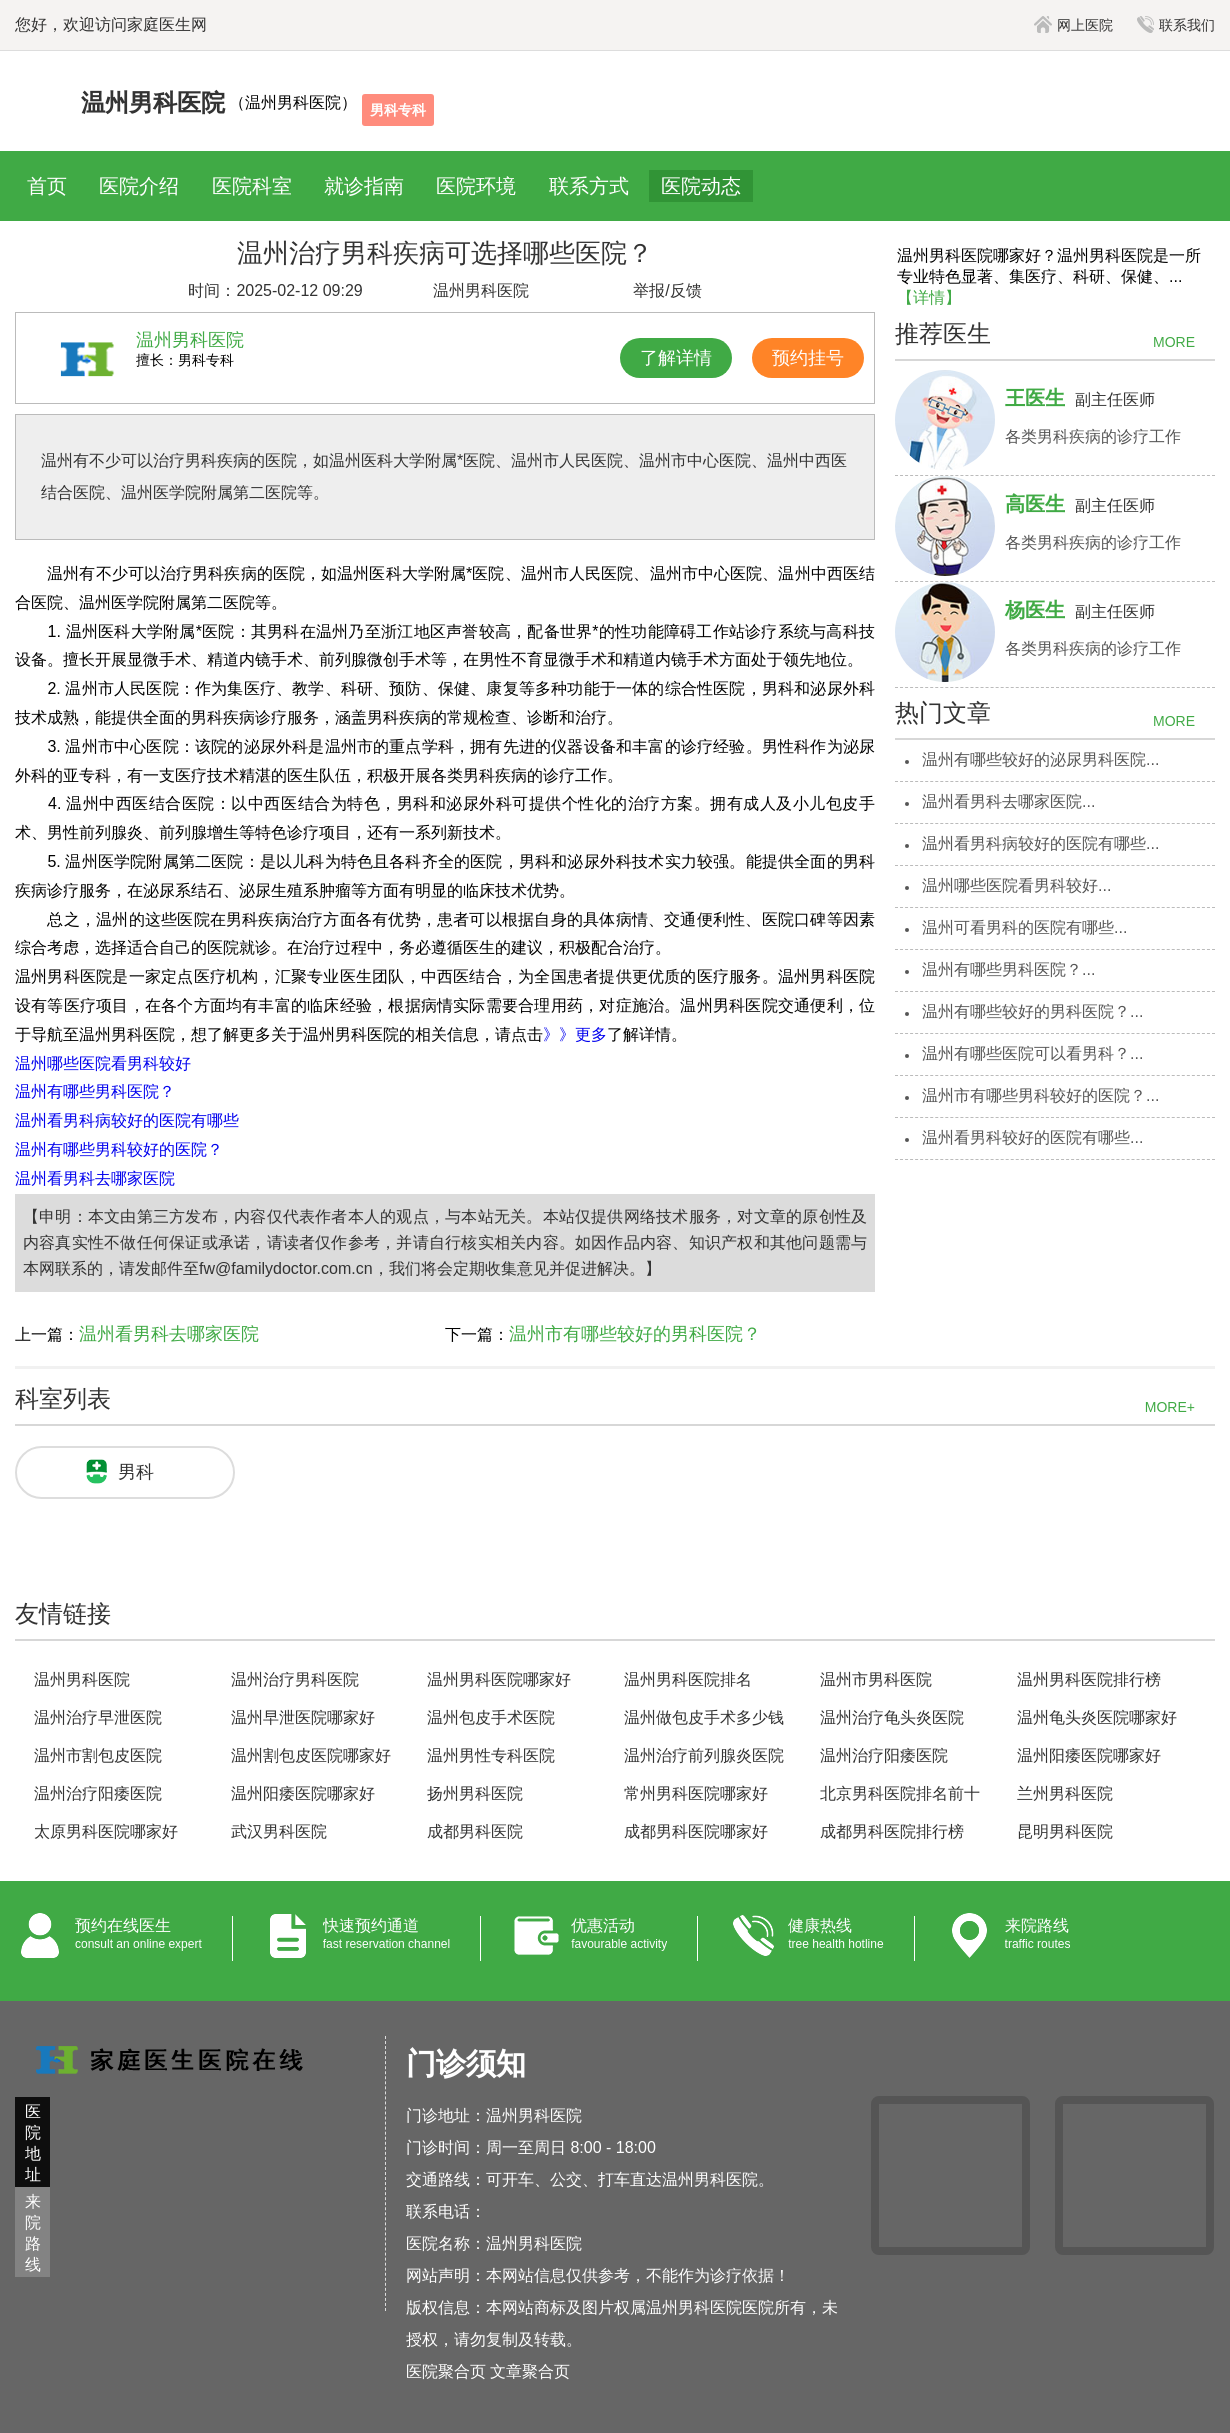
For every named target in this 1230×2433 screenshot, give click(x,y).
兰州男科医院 (1065, 1793)
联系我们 (1176, 25)
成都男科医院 (475, 1831)
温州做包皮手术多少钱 (704, 1717)
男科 (136, 1472)
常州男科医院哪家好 (696, 1793)
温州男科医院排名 (688, 1679)
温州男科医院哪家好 (499, 1679)
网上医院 (1073, 25)
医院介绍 (139, 186)
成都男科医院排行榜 (892, 1831)
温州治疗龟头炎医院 (892, 1717)
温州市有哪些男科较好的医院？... (1040, 1095)
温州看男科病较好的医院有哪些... (1040, 843)
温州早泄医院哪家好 (303, 1717)
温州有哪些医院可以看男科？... (1032, 1053)
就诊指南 (364, 186)
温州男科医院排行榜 (1089, 1679)
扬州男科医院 (475, 1793)
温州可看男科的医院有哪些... (1024, 927)
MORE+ (1170, 1407)
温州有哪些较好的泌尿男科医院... (1040, 759)
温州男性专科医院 (491, 1755)
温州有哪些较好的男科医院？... (1032, 1011)
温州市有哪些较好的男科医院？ (635, 1334)
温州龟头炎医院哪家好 (1097, 1717)
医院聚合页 (446, 2371)
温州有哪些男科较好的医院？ (119, 1149)
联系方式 (589, 186)
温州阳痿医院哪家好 (1089, 1755)
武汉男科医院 (279, 1831)
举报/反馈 (667, 290)
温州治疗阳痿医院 (884, 1755)
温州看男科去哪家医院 (95, 1178)
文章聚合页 (530, 2371)
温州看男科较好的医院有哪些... (1032, 1137)
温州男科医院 (82, 1679)
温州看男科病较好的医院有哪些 (127, 1120)
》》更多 (575, 1034)
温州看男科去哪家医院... (1008, 801)
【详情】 (929, 297)
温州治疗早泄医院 (98, 1717)
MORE (1174, 342)
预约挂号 (808, 358)
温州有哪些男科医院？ (95, 1091)
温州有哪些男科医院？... (1008, 969)
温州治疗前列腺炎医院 (704, 1755)
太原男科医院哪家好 (106, 1831)
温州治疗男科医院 (295, 1679)
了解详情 (676, 358)
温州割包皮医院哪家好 (311, 1755)
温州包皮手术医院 (491, 1717)
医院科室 (252, 186)
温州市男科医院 (876, 1679)
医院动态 (701, 186)
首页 (47, 186)
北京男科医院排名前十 (900, 1793)
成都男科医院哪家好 (696, 1831)
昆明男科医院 (1065, 1831)
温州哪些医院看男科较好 (103, 1063)
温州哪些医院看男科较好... (1016, 885)
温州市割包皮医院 (98, 1755)
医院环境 (476, 186)
